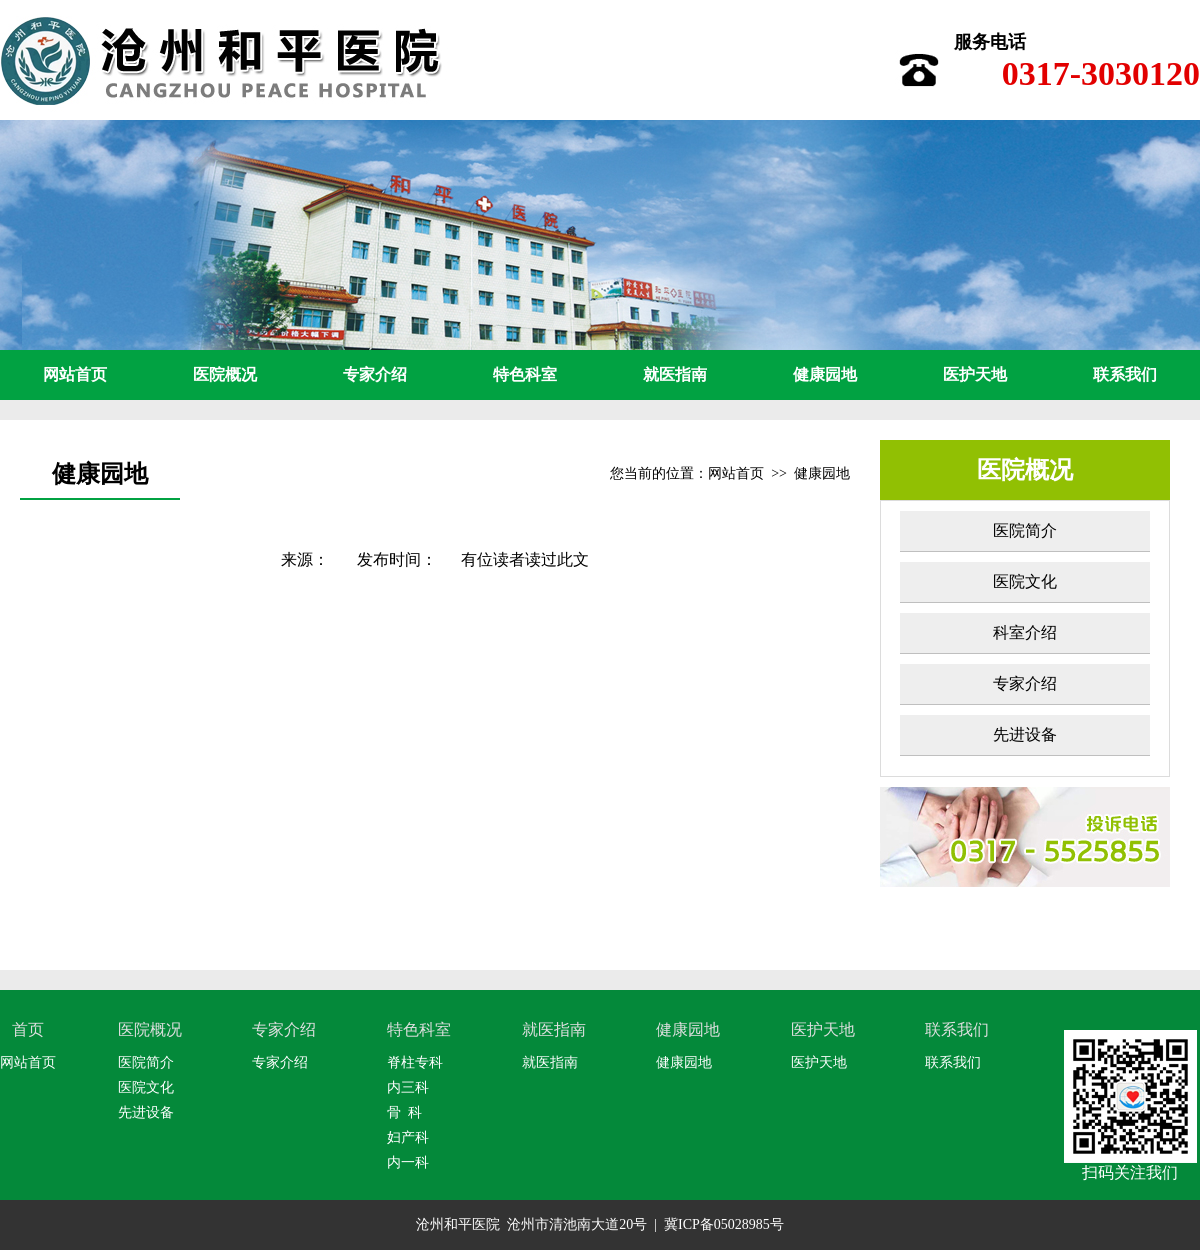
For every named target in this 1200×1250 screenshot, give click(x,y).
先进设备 (1025, 734)
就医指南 (675, 374)
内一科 (408, 1162)
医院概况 (225, 374)
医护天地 (975, 374)
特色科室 (525, 374)
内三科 (408, 1087)
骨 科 (404, 1112)
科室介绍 (1025, 632)
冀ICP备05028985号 (724, 1224)
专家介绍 (375, 374)
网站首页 (75, 374)
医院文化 (1025, 581)
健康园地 (825, 374)
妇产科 (408, 1137)
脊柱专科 (415, 1062)
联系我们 (1125, 374)
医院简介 (1025, 530)
